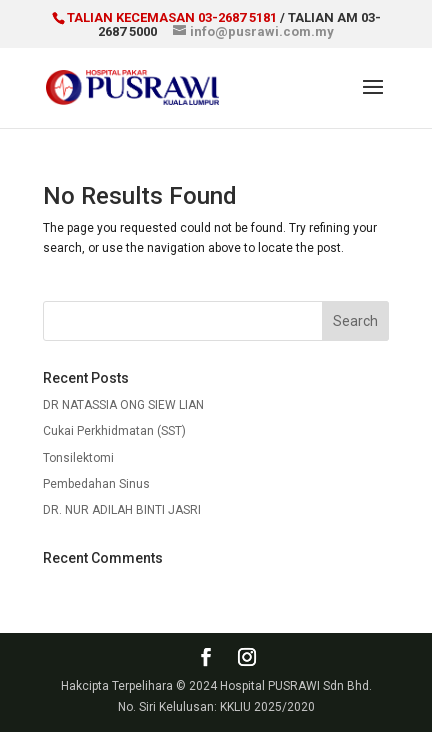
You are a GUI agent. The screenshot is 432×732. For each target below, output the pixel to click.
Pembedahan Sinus (96, 484)
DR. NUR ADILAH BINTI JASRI (122, 510)
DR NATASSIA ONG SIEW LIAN (123, 405)
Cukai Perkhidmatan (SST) (114, 431)
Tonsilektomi (78, 458)
